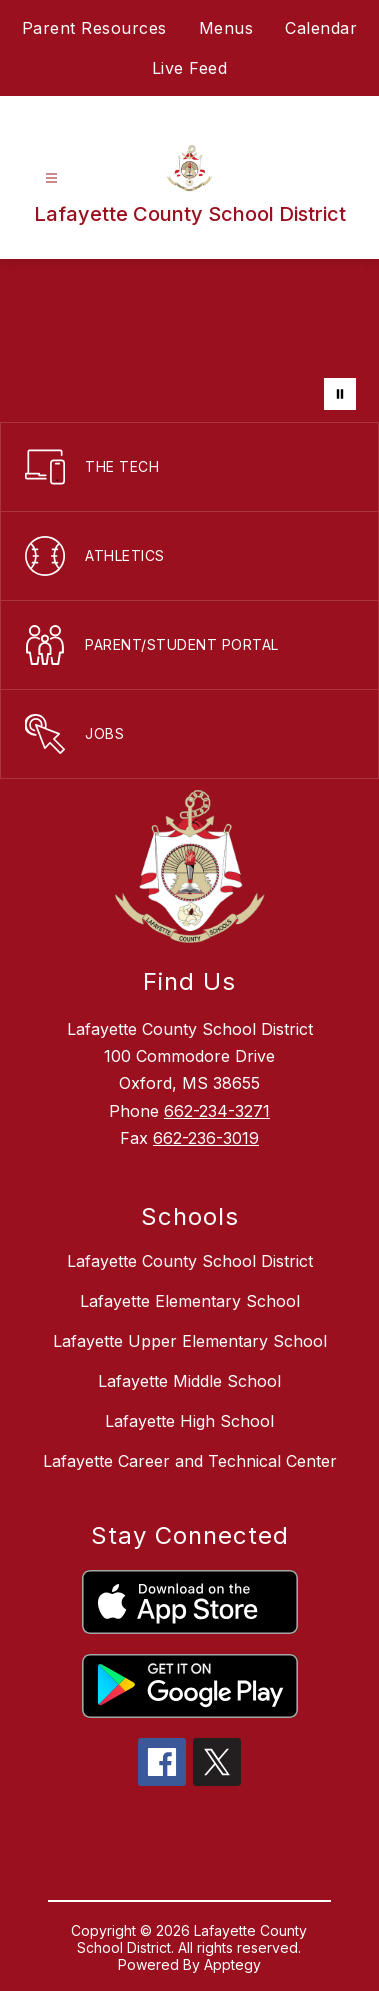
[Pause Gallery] (340, 394)
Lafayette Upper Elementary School (190, 1341)
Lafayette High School (189, 1421)
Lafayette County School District (190, 1261)
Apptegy (232, 1964)
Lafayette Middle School (189, 1381)
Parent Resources (94, 28)
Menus (226, 28)
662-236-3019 (206, 1138)
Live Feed (190, 68)
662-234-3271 (217, 1111)
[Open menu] (51, 178)
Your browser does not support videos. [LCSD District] (189, 340)
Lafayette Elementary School (190, 1301)
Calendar (321, 28)
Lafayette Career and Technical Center (190, 1461)
